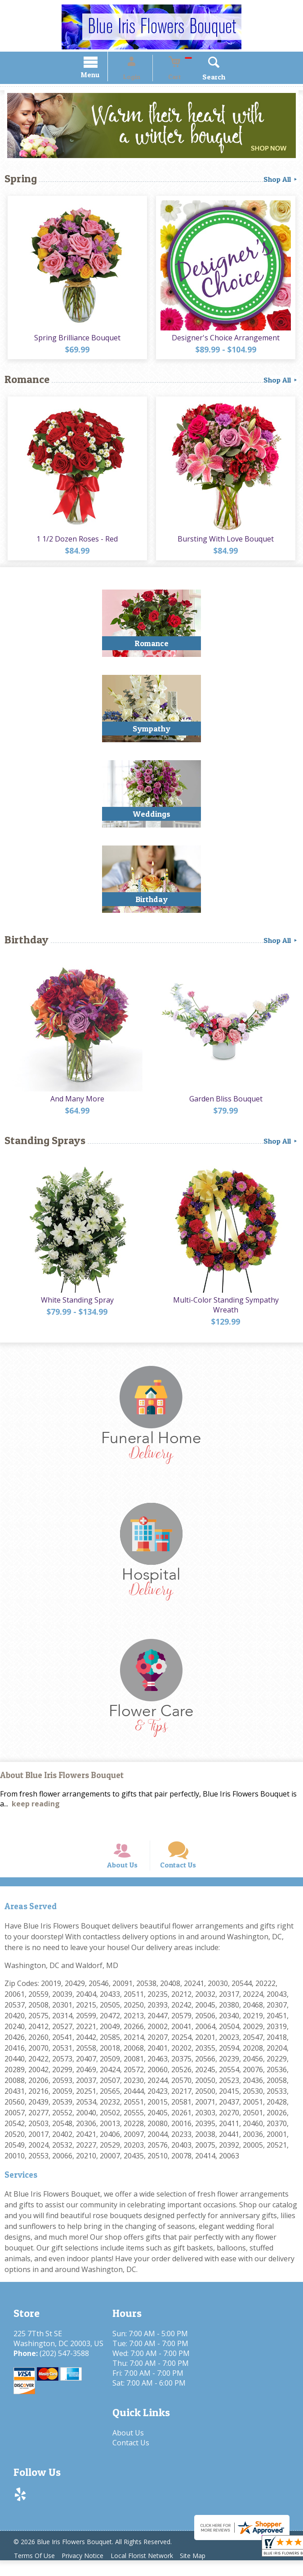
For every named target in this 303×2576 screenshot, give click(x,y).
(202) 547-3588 (64, 2369)
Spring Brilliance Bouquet (76, 340)
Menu (102, 76)
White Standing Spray (76, 1304)
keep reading (36, 1808)
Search (202, 78)
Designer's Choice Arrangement (227, 340)
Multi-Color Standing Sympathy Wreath (227, 1309)
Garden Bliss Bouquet (227, 1102)
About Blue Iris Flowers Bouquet (62, 1780)
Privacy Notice (88, 2571)
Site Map (206, 2571)
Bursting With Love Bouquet (227, 541)
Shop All (281, 180)
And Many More (76, 1102)
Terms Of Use (36, 2571)
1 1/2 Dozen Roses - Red (75, 541)
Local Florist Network (151, 2571)
